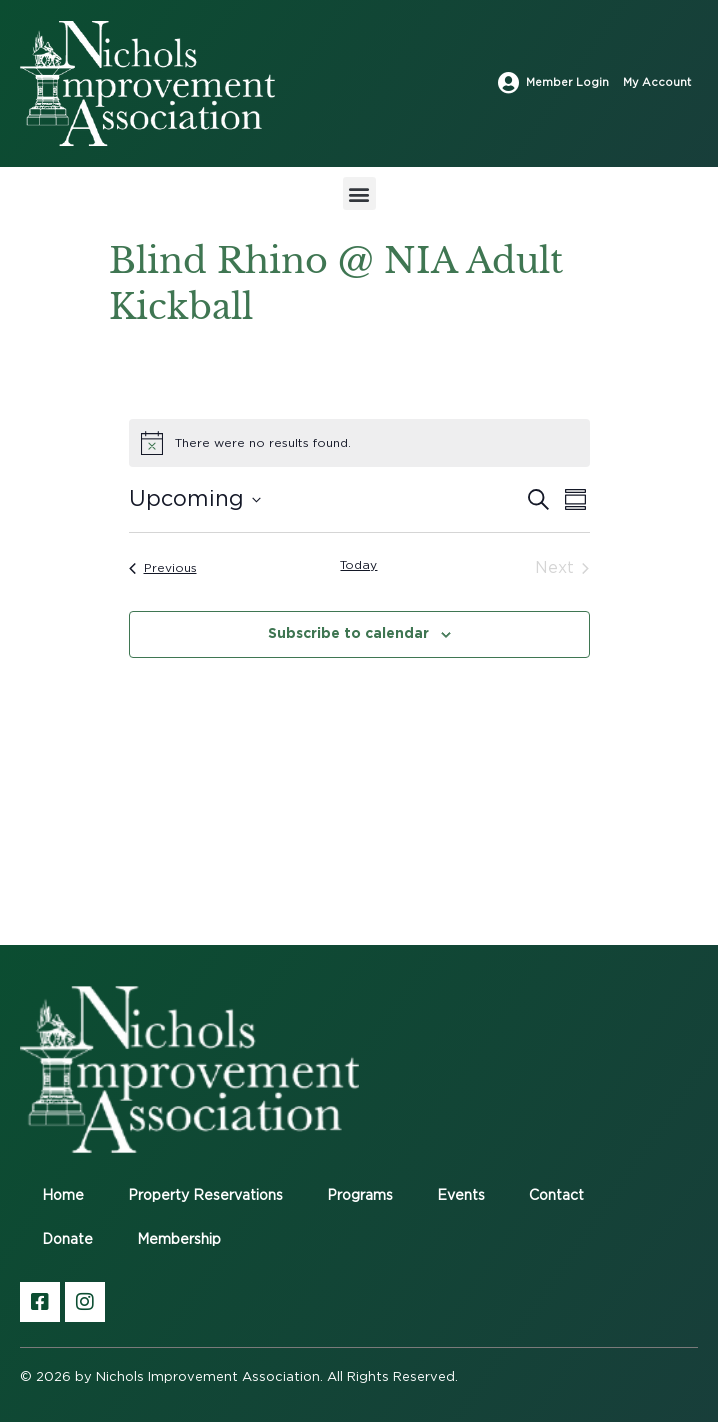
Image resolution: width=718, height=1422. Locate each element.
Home (63, 1196)
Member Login (567, 82)
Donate (67, 1240)
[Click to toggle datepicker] (195, 499)
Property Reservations (205, 1196)
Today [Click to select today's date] (358, 565)
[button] (359, 193)
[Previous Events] (163, 568)
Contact (556, 1196)
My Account (657, 82)
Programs (360, 1196)
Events (461, 1196)
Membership (179, 1240)
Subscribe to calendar (348, 632)
